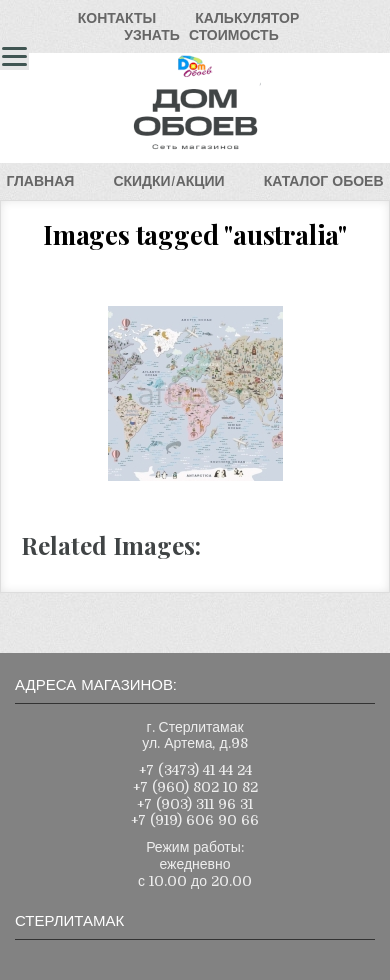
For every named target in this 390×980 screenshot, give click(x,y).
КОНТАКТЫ (117, 18)
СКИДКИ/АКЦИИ (168, 181)
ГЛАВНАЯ (40, 181)
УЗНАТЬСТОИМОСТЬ (201, 35)
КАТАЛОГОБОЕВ (324, 181)
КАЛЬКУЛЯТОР (247, 18)
